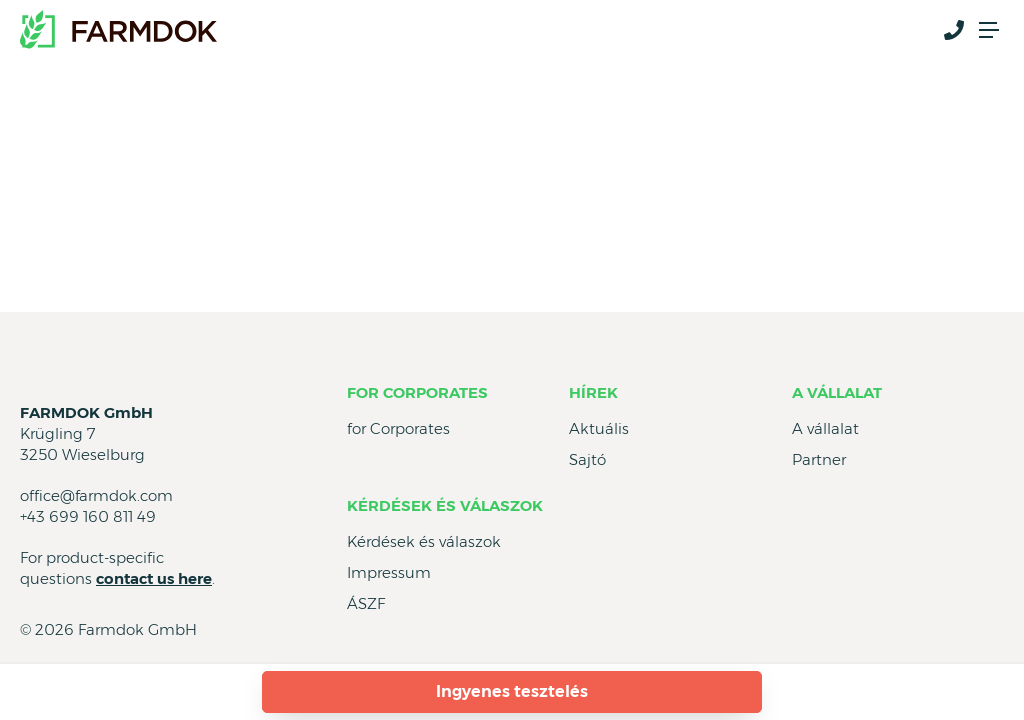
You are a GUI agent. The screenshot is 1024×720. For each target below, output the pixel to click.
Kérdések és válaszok (445, 505)
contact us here (154, 578)
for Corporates (417, 392)
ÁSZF (366, 603)
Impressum (389, 572)
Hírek (593, 392)
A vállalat (837, 392)
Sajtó (587, 459)
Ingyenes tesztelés (512, 691)
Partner (819, 459)
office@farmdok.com (96, 495)
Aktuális (599, 428)
